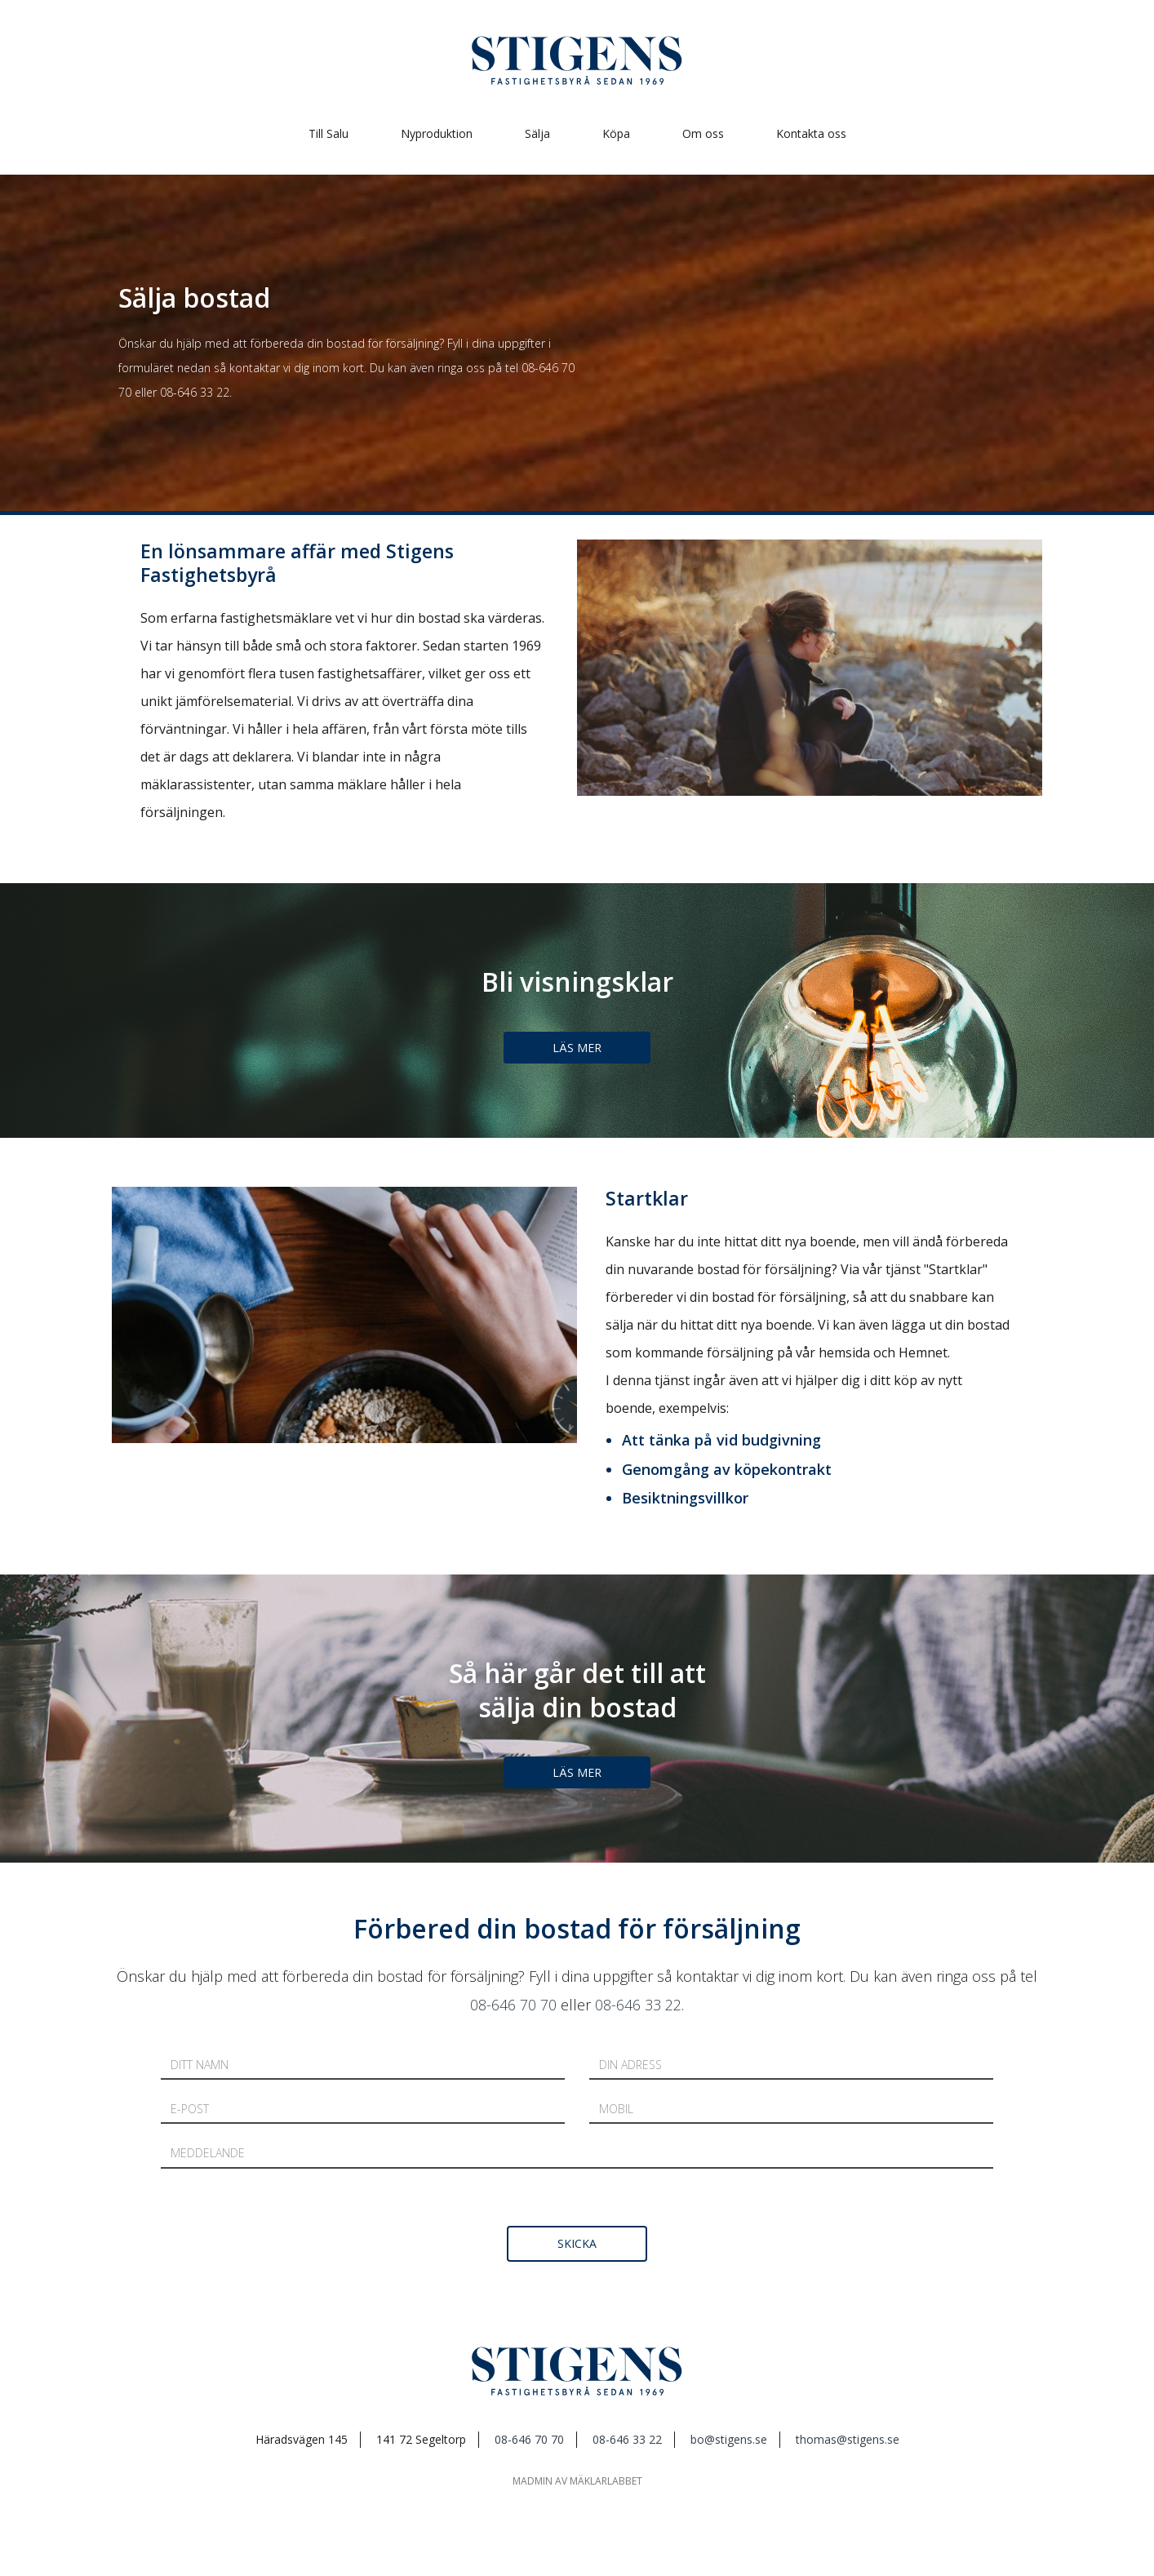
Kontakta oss (811, 133)
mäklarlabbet (606, 2481)
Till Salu (328, 133)
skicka (577, 2243)
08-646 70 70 (513, 2004)
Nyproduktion (437, 133)
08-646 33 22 (194, 392)
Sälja (537, 133)
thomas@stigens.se (847, 2439)
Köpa (616, 133)
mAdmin (533, 2481)
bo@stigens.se (728, 2439)
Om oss (703, 133)
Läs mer (577, 1047)
